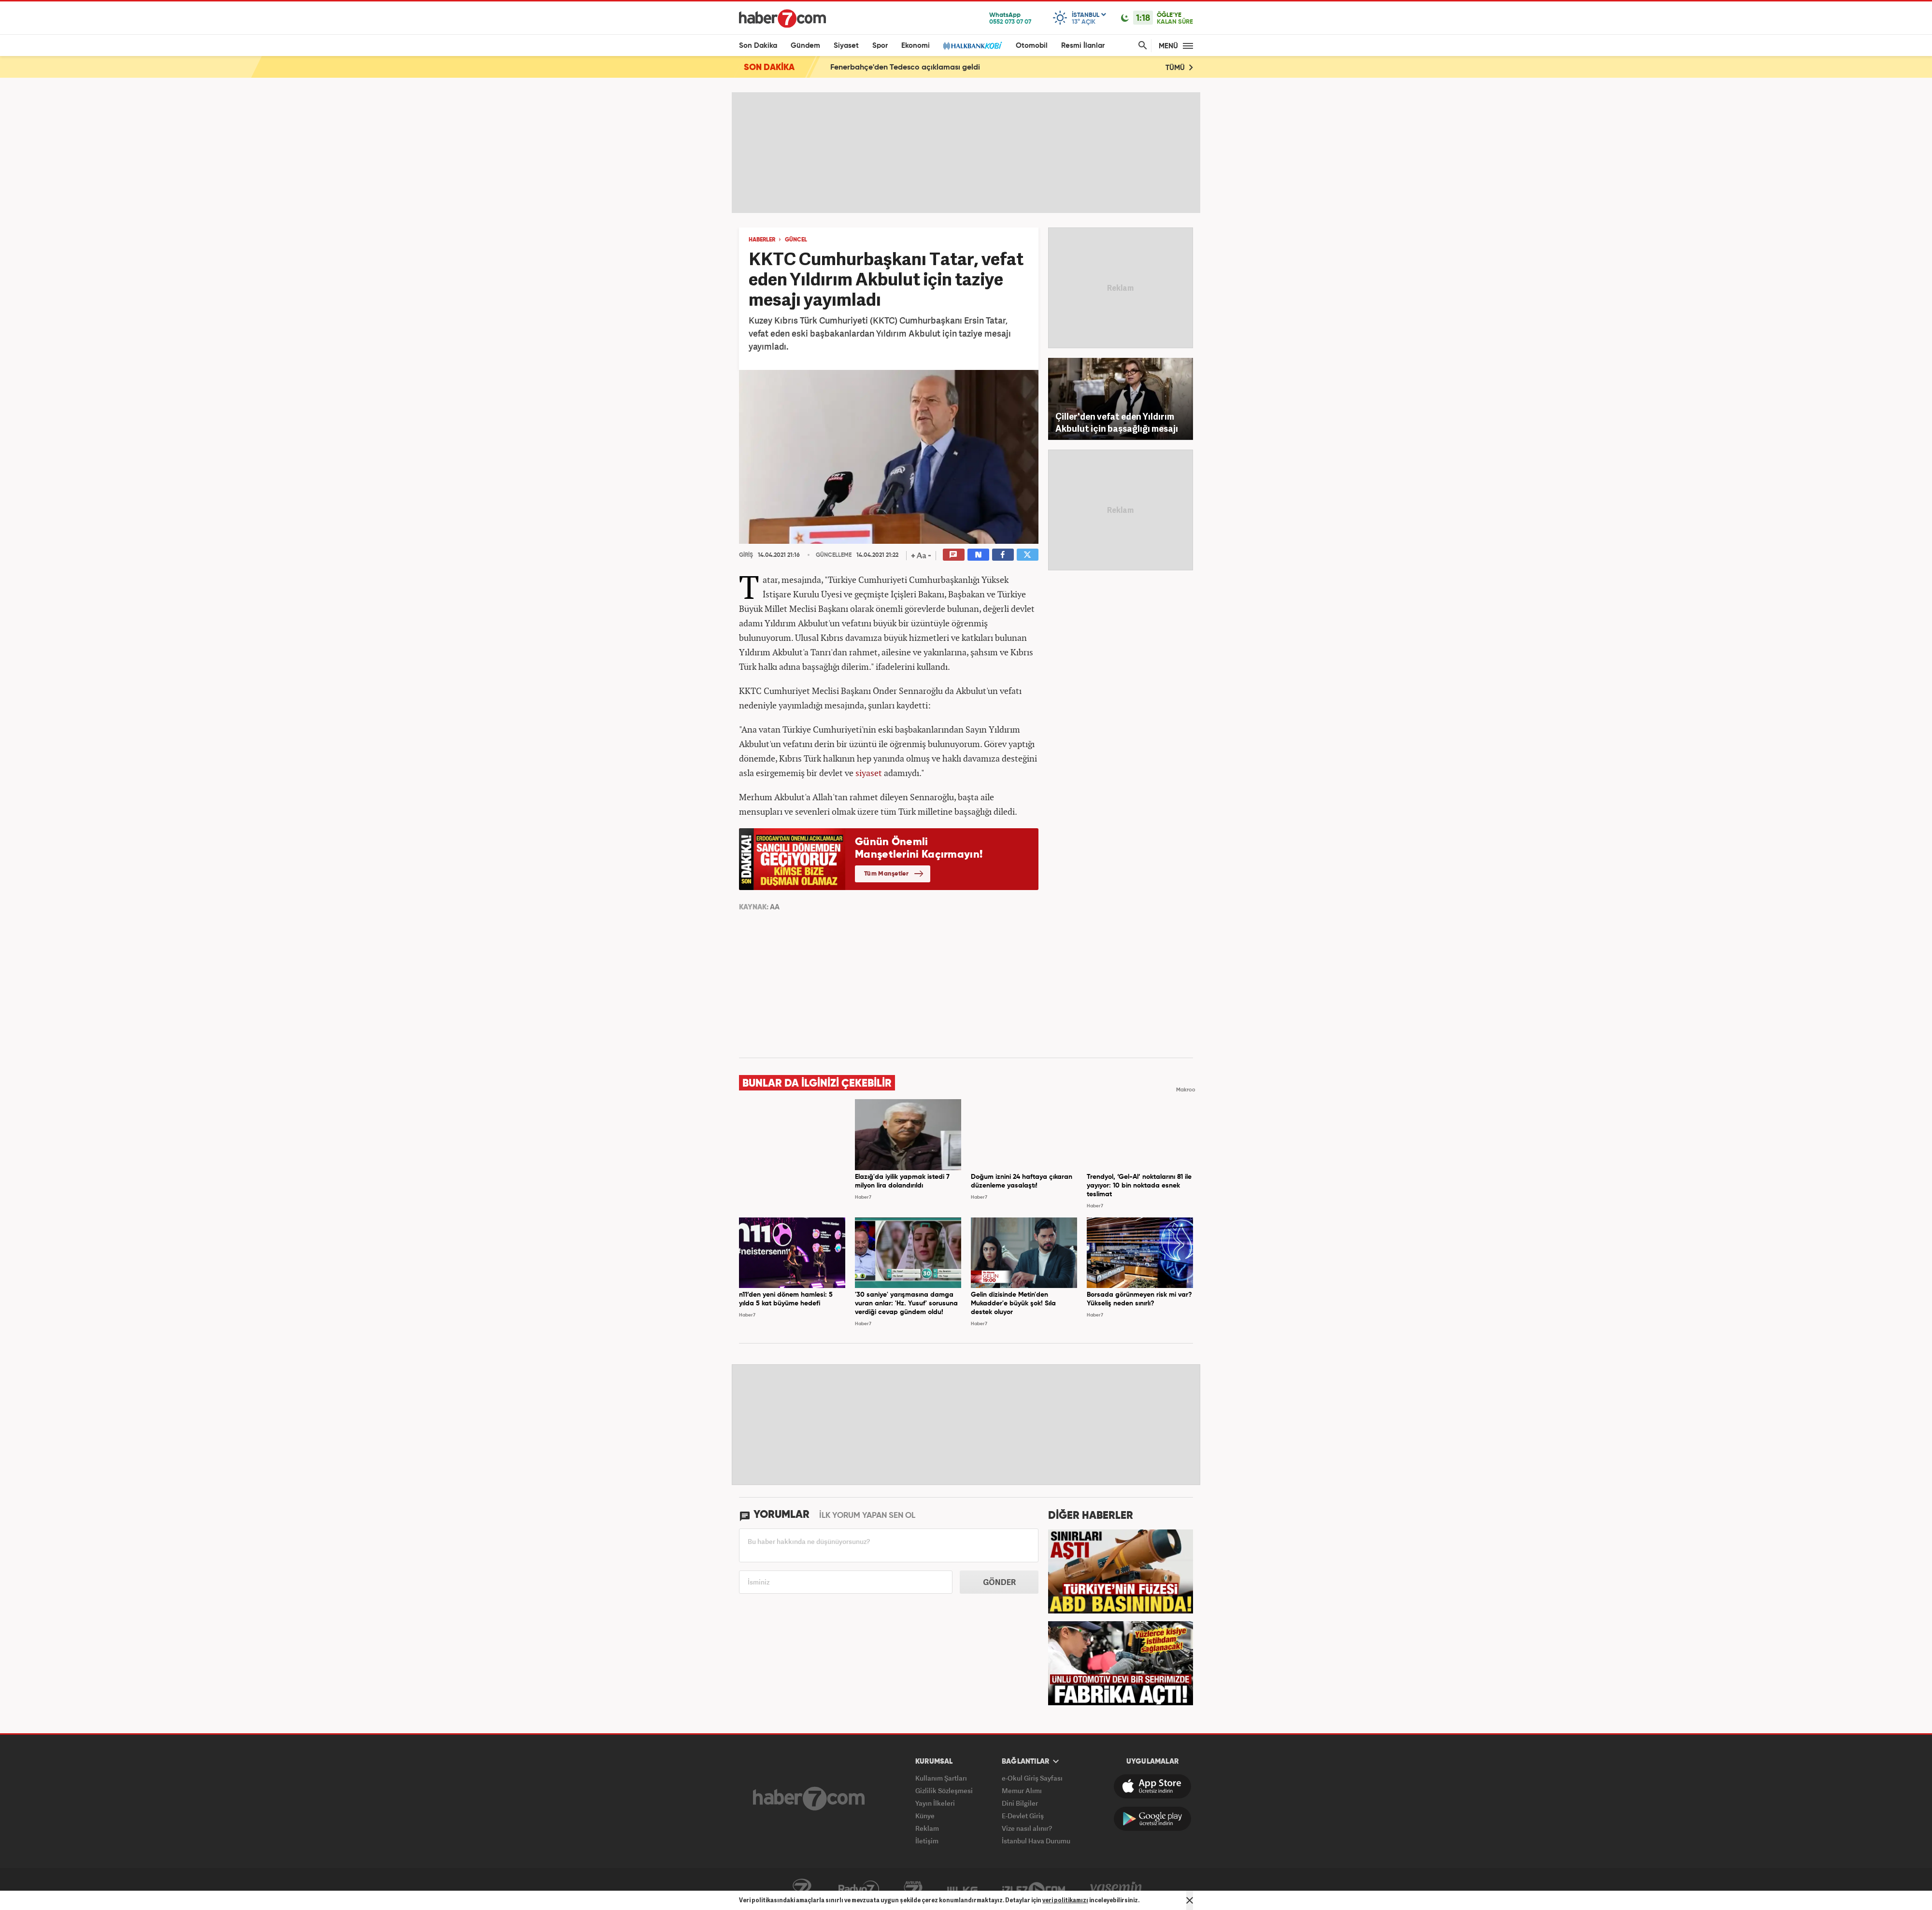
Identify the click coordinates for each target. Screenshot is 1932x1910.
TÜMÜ (1179, 67)
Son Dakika (758, 45)
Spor (880, 45)
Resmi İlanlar (1083, 45)
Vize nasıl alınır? (1027, 1828)
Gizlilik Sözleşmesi (944, 1790)
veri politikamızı (1065, 1900)
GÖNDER (999, 1582)
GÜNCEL (796, 240)
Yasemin (1116, 1889)
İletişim (926, 1840)
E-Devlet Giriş (1023, 1815)
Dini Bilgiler (1020, 1803)
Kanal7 (802, 1889)
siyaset (868, 772)
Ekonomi (915, 45)
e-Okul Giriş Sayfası (1032, 1778)
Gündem (805, 45)
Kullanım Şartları (941, 1778)
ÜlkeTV (962, 1889)
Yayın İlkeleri (935, 1803)
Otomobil (1032, 45)
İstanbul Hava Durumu (1036, 1840)
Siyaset (846, 45)
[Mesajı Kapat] (1189, 1900)
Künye (925, 1815)
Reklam (927, 1828)
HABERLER (762, 240)
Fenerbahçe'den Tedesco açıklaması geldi (905, 67)
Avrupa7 (913, 1889)
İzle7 (1033, 1889)
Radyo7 (858, 1889)
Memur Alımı (1022, 1790)
